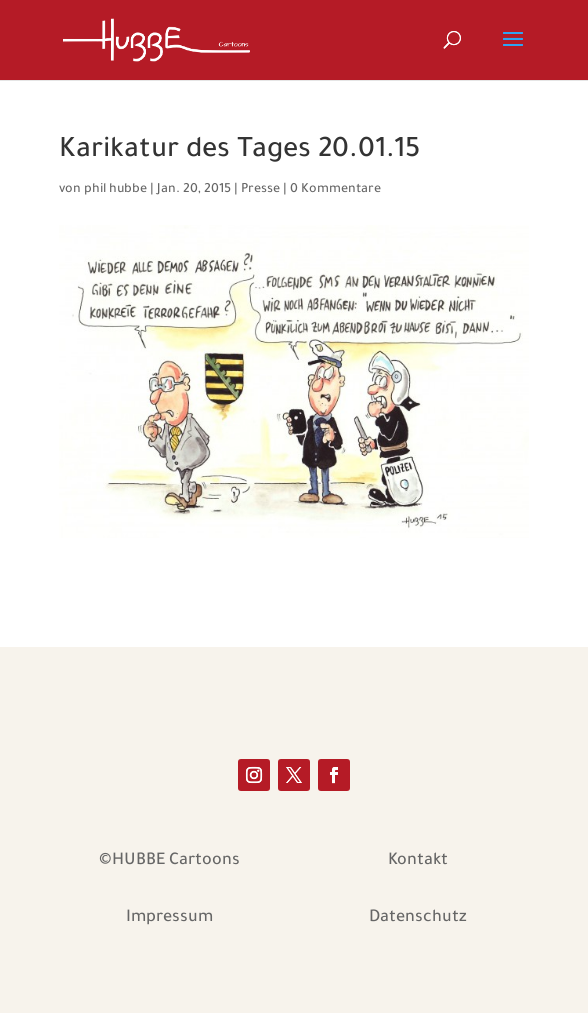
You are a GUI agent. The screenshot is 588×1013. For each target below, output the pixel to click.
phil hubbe (115, 190)
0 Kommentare (335, 190)
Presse (260, 190)
